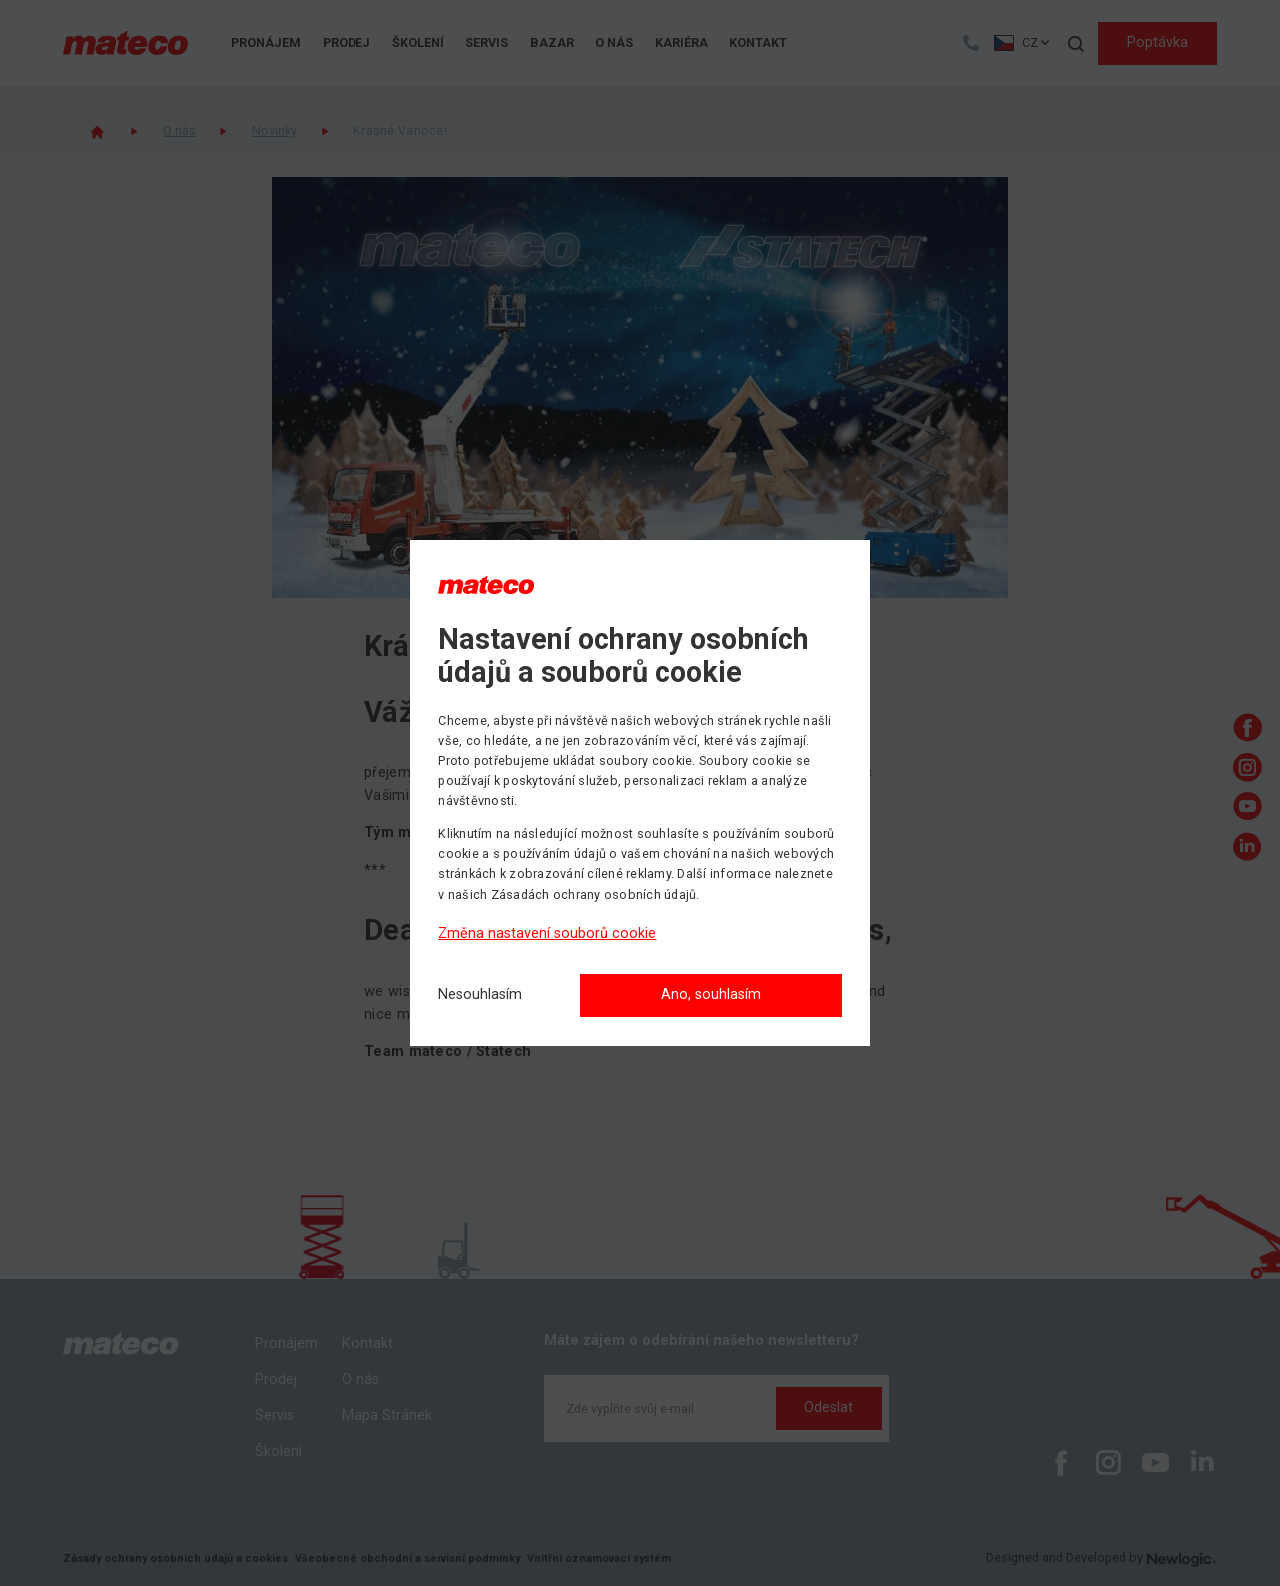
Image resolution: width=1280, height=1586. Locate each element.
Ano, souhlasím (711, 994)
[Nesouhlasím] (480, 995)
